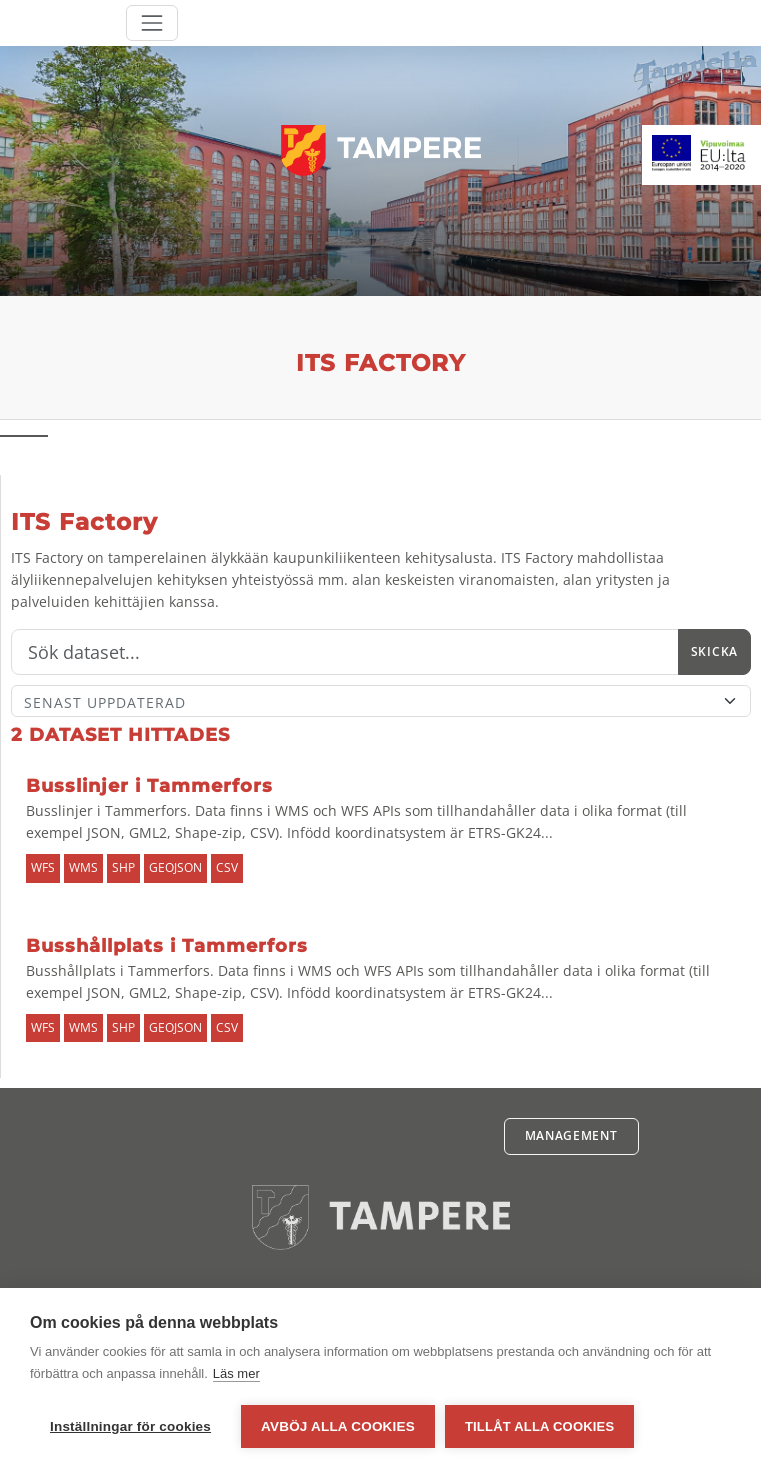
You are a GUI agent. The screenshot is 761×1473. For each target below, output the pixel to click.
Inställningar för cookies (130, 1426)
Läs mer (236, 1373)
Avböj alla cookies (338, 1426)
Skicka (714, 651)
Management (571, 1135)
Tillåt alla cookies (539, 1426)
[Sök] (345, 652)
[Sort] (381, 701)
